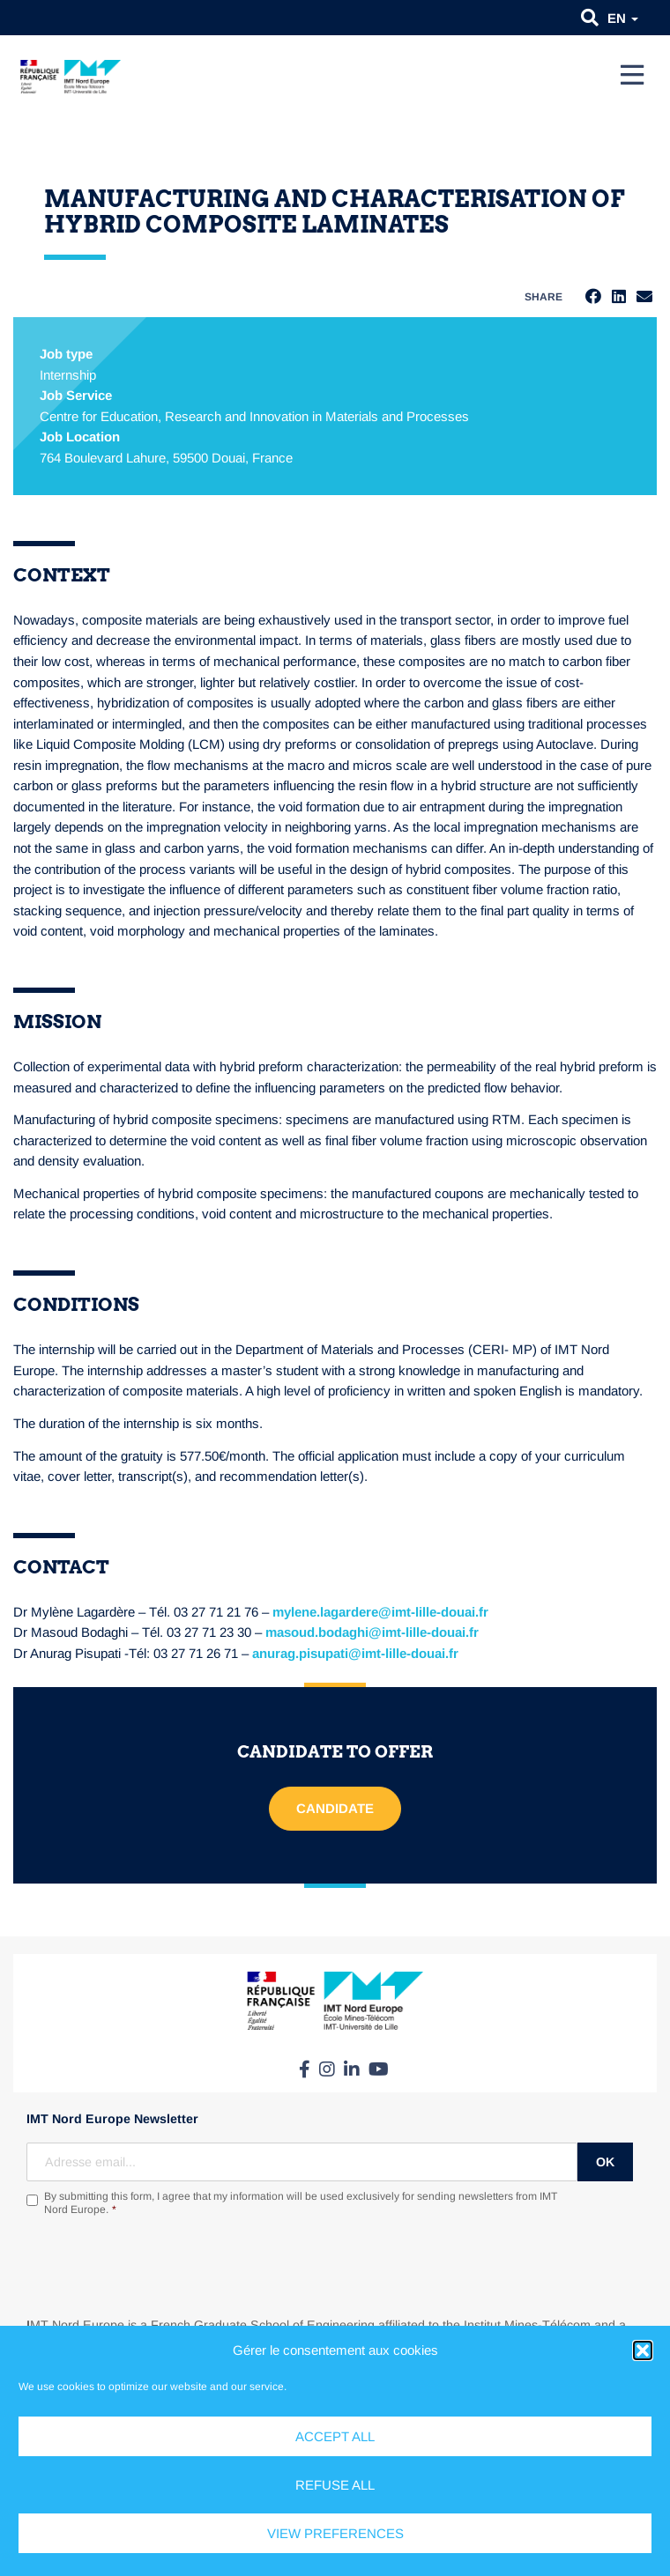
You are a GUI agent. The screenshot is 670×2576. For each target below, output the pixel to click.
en (622, 18)
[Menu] (632, 75)
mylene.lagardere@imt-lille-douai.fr (380, 1611)
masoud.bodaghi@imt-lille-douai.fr (372, 1632)
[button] (642, 2350)
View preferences (335, 2533)
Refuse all (335, 2484)
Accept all (335, 2436)
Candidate (335, 1808)
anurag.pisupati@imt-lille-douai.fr (355, 1653)
